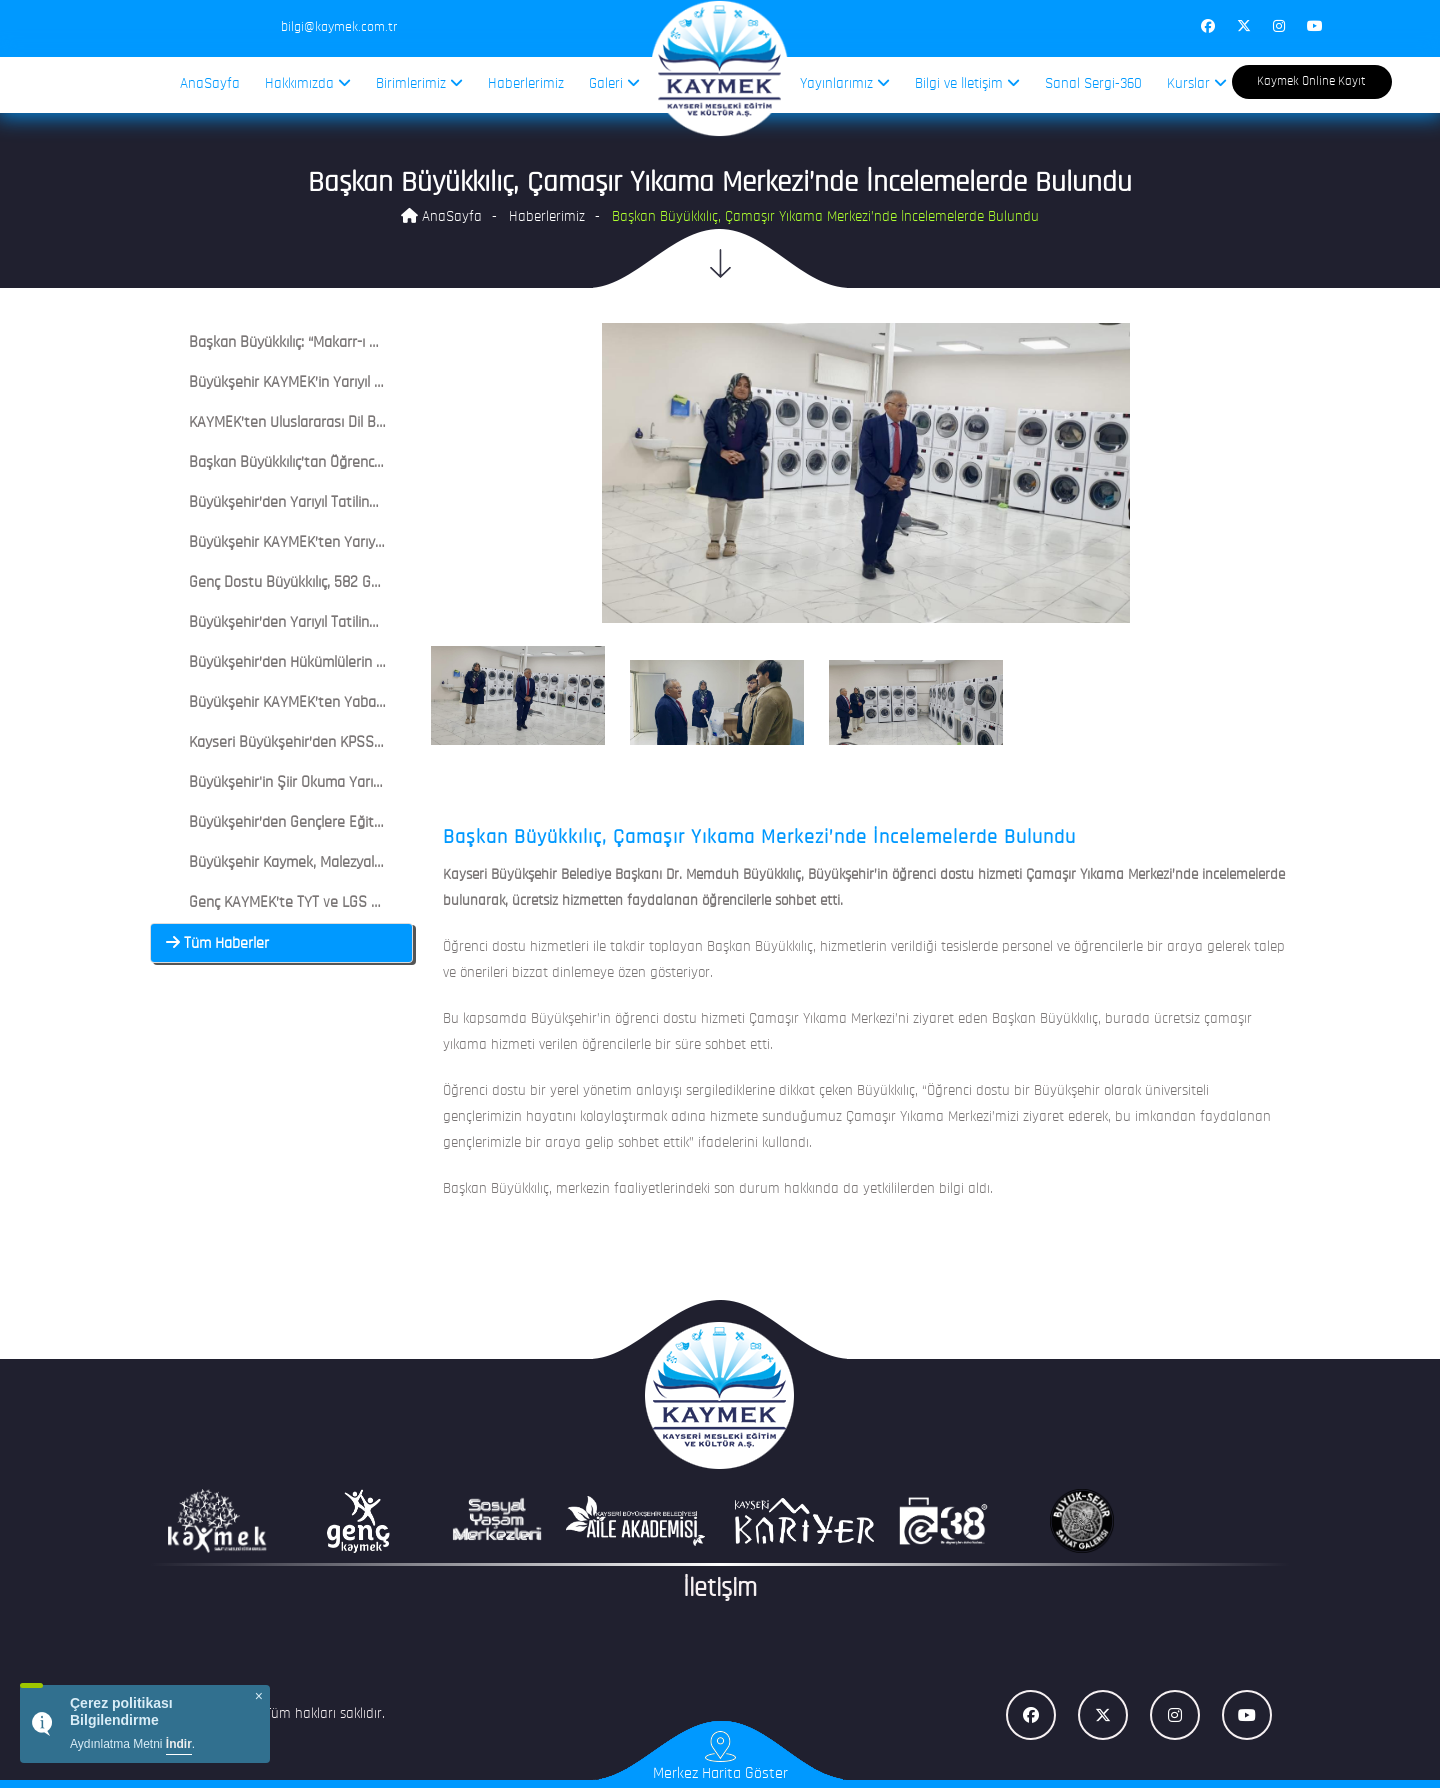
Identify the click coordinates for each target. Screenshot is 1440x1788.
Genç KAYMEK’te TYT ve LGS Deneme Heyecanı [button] (325, 903)
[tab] (281, 343)
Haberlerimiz (526, 84)
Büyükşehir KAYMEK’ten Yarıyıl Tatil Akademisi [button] (323, 543)
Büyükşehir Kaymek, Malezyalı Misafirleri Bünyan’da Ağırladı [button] (364, 863)
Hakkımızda (308, 83)
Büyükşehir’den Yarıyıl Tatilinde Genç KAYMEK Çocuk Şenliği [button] (364, 623)
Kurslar (1197, 83)
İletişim (720, 1589)
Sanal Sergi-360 (1093, 84)
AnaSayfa (210, 84)
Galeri (614, 83)
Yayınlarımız (845, 83)
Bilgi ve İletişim (967, 83)
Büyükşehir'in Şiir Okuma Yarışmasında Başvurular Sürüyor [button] (362, 783)
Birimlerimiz (419, 83)
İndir (179, 1744)
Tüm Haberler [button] (217, 944)
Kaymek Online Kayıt (1311, 81)
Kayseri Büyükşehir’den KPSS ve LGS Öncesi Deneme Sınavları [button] (373, 743)
